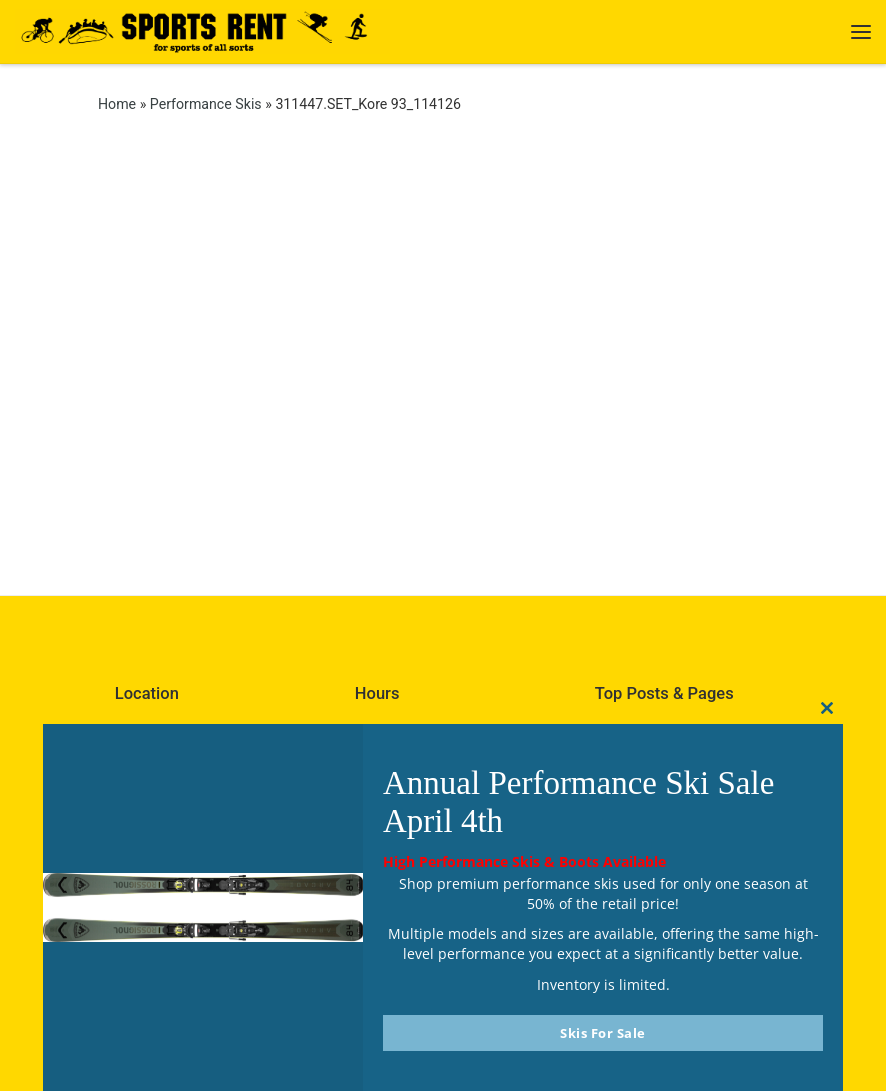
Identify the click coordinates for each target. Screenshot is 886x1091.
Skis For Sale (603, 1033)
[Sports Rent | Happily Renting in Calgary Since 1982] (202, 29)
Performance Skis (206, 104)
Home (117, 104)
